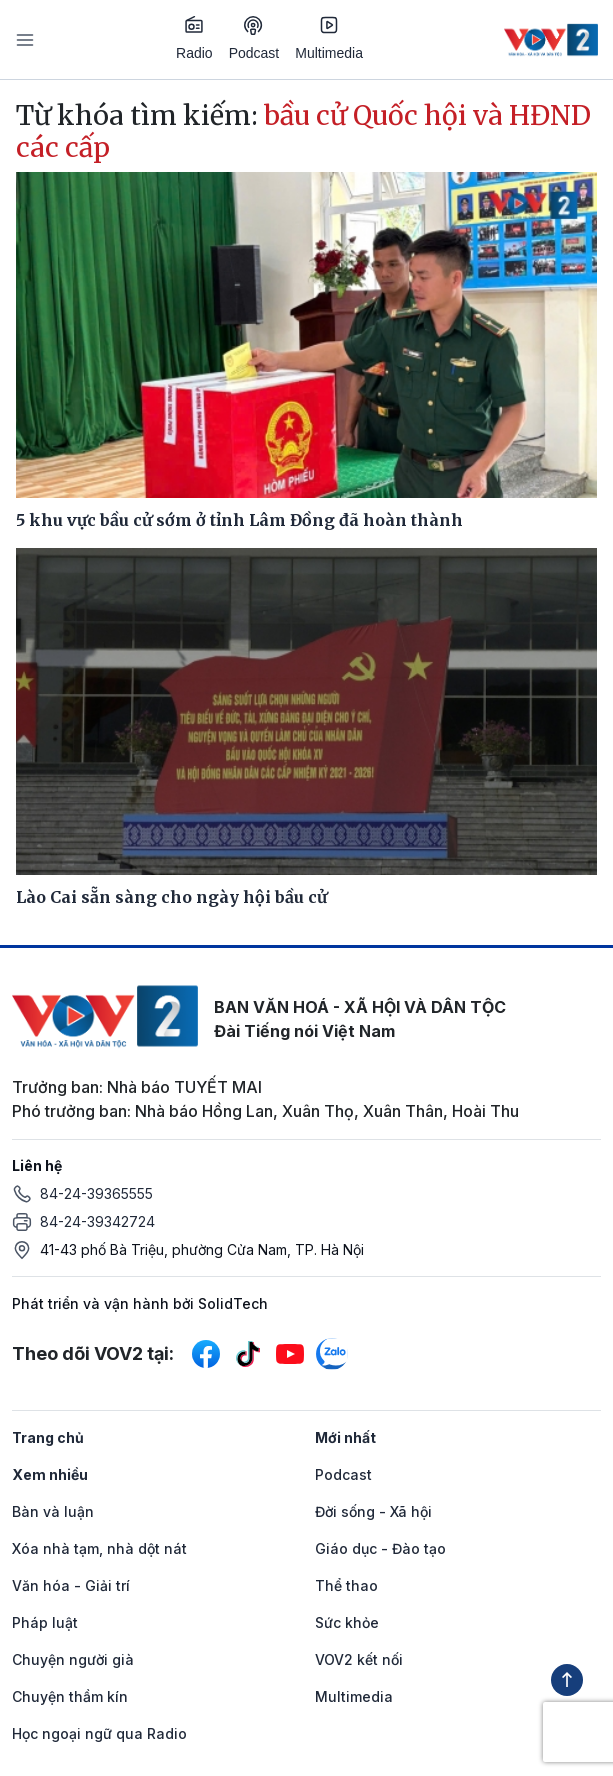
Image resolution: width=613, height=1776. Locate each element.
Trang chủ (48, 1437)
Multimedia (329, 38)
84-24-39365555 (96, 1193)
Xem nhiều (50, 1474)
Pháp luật (45, 1622)
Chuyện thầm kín (70, 1696)
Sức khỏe (347, 1622)
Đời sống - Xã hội (373, 1511)
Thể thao (346, 1585)
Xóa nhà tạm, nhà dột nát (99, 1548)
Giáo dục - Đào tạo (380, 1548)
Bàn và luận (53, 1511)
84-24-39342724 (97, 1221)
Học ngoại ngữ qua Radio (99, 1733)
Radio (194, 38)
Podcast (254, 38)
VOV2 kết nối (359, 1659)
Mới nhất (345, 1437)
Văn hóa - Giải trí (71, 1585)
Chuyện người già (73, 1659)
